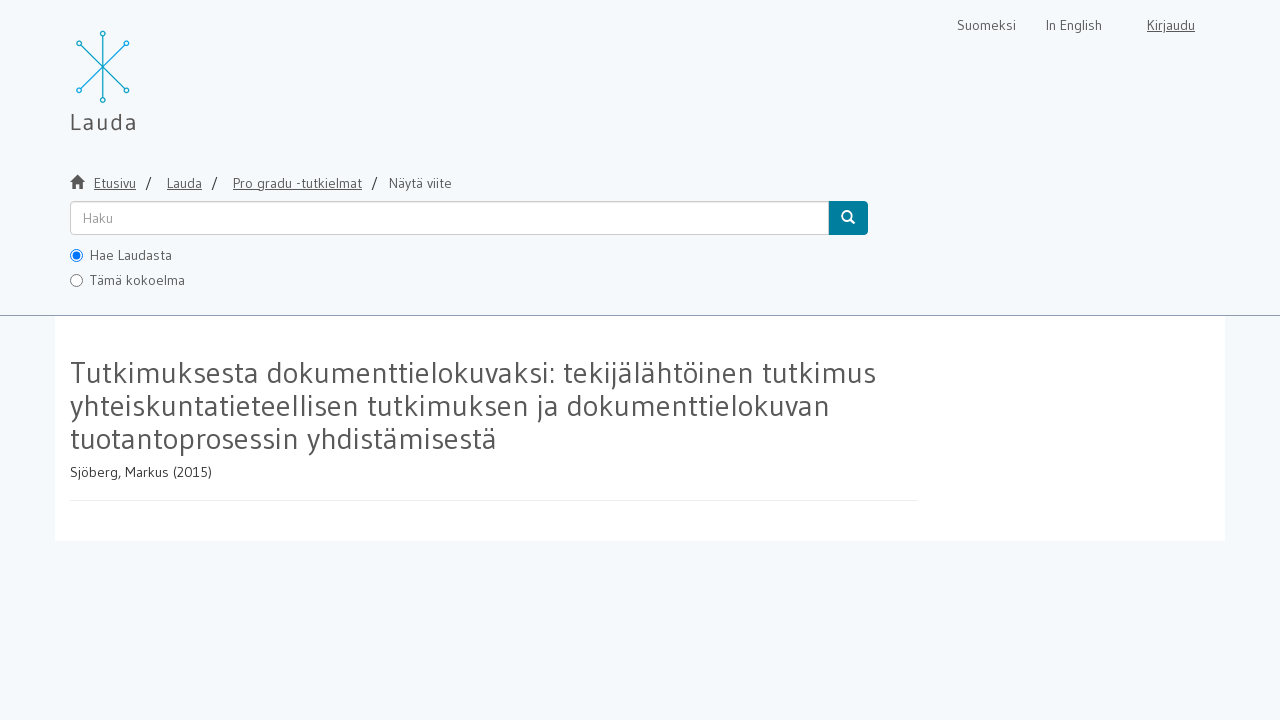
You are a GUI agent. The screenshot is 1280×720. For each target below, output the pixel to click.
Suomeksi (986, 25)
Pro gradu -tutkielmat (297, 183)
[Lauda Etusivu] (145, 70)
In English (1074, 25)
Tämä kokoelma (127, 280)
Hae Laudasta (121, 255)
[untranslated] (449, 218)
